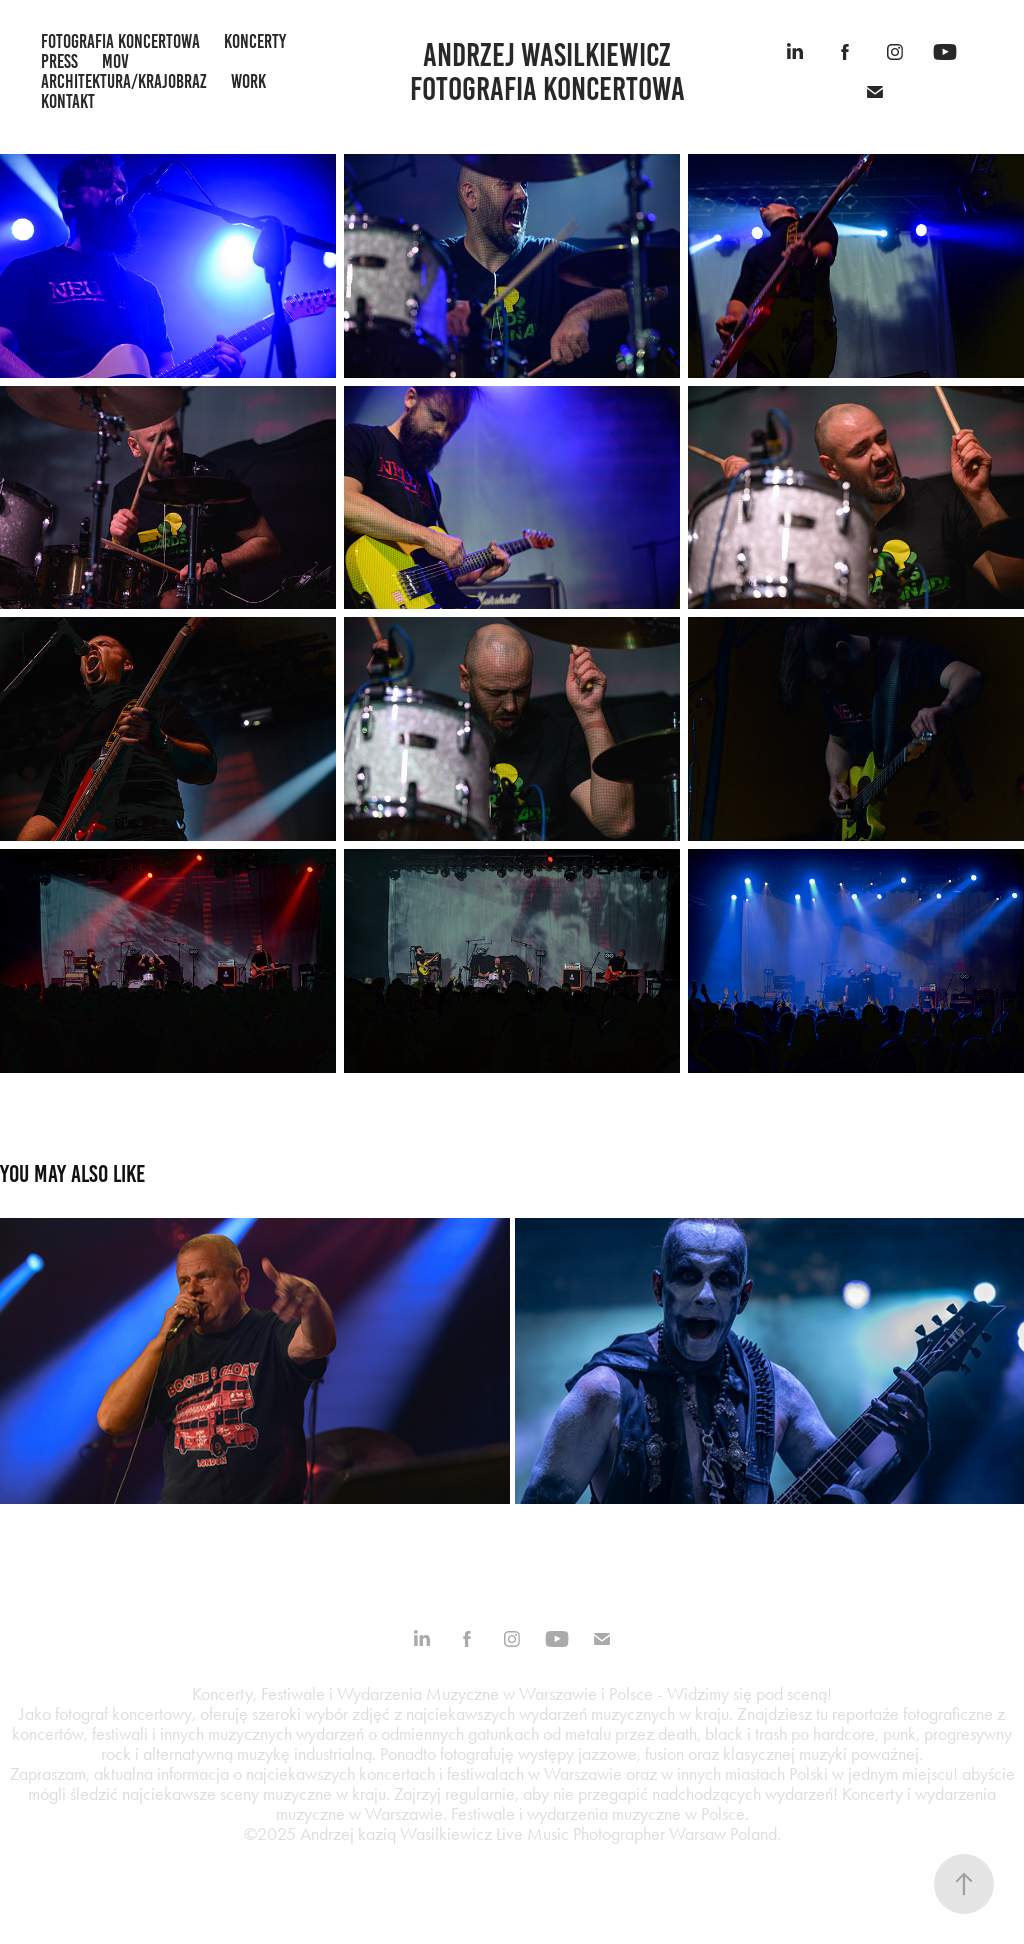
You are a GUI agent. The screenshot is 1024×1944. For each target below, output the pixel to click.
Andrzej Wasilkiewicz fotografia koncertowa (547, 72)
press (59, 61)
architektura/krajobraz (124, 81)
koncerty (255, 41)
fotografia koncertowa (120, 41)
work (248, 81)
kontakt (68, 101)
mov (115, 61)
